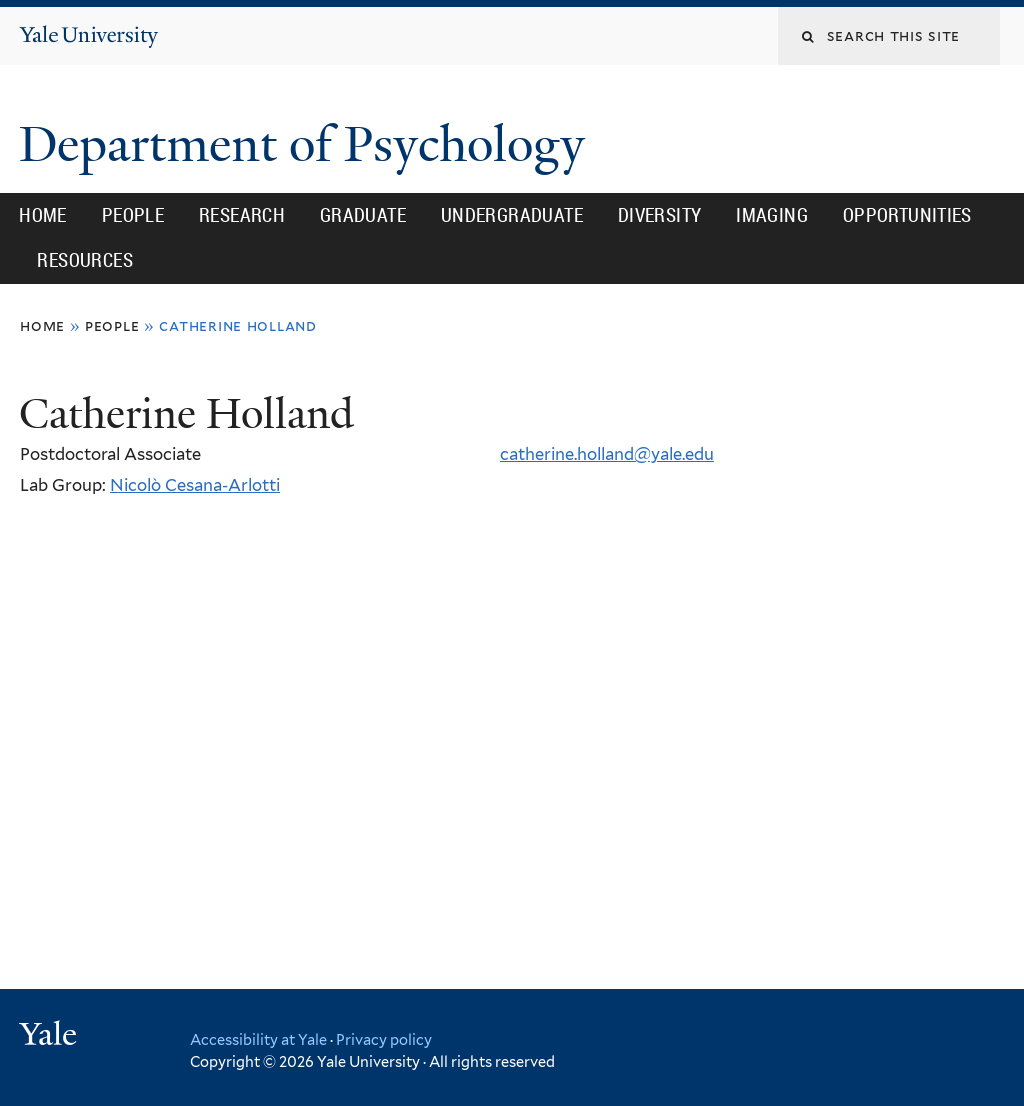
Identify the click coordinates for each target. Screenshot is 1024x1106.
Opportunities (907, 215)
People (133, 215)
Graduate (363, 215)
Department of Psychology (308, 144)
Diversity (660, 215)
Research (242, 215)
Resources (85, 260)
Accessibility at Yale (258, 1039)
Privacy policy (384, 1039)
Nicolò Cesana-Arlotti (195, 485)
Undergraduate (512, 215)
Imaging (772, 215)
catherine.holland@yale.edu (607, 454)
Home (43, 215)
